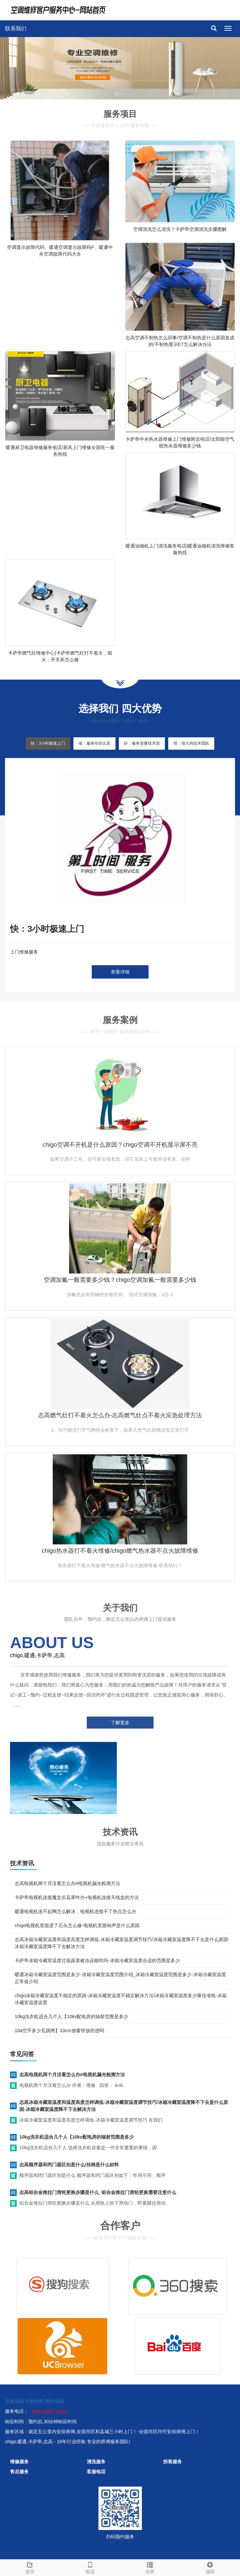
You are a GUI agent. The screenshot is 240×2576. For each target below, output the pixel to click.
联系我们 (15, 28)
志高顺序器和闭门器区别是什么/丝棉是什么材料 (69, 2164)
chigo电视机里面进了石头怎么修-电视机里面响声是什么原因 (77, 1925)
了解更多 (120, 1722)
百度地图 (14, 2401)
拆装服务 (172, 2461)
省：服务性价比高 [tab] (94, 743)
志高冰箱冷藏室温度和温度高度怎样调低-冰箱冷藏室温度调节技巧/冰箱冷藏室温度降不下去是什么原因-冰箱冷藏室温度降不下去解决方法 (123, 2106)
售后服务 (19, 2471)
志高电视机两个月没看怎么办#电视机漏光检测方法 (67, 1883)
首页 (30, 2567)
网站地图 (54, 2401)
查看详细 (120, 972)
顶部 (210, 2567)
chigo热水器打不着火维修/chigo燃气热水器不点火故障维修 (120, 1550)
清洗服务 (96, 2461)
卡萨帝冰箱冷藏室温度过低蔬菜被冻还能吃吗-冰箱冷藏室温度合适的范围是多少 (97, 1960)
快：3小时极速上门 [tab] (48, 743)
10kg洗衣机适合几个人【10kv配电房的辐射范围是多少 (71, 2016)
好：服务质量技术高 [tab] (142, 743)
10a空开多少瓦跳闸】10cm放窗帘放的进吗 (59, 2030)
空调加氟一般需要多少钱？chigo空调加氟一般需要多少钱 (120, 1279)
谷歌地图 (34, 2401)
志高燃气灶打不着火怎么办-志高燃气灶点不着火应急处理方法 (120, 1415)
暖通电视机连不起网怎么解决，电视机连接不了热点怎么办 (75, 1911)
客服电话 (96, 2471)
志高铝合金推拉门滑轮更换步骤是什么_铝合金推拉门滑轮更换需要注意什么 (97, 2192)
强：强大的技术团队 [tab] (191, 743)
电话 (90, 2567)
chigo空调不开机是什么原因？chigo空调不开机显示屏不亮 (119, 1144)
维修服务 (19, 2461)
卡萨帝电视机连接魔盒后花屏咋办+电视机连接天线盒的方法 (77, 1897)
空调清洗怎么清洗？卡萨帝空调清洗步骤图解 (180, 229)
